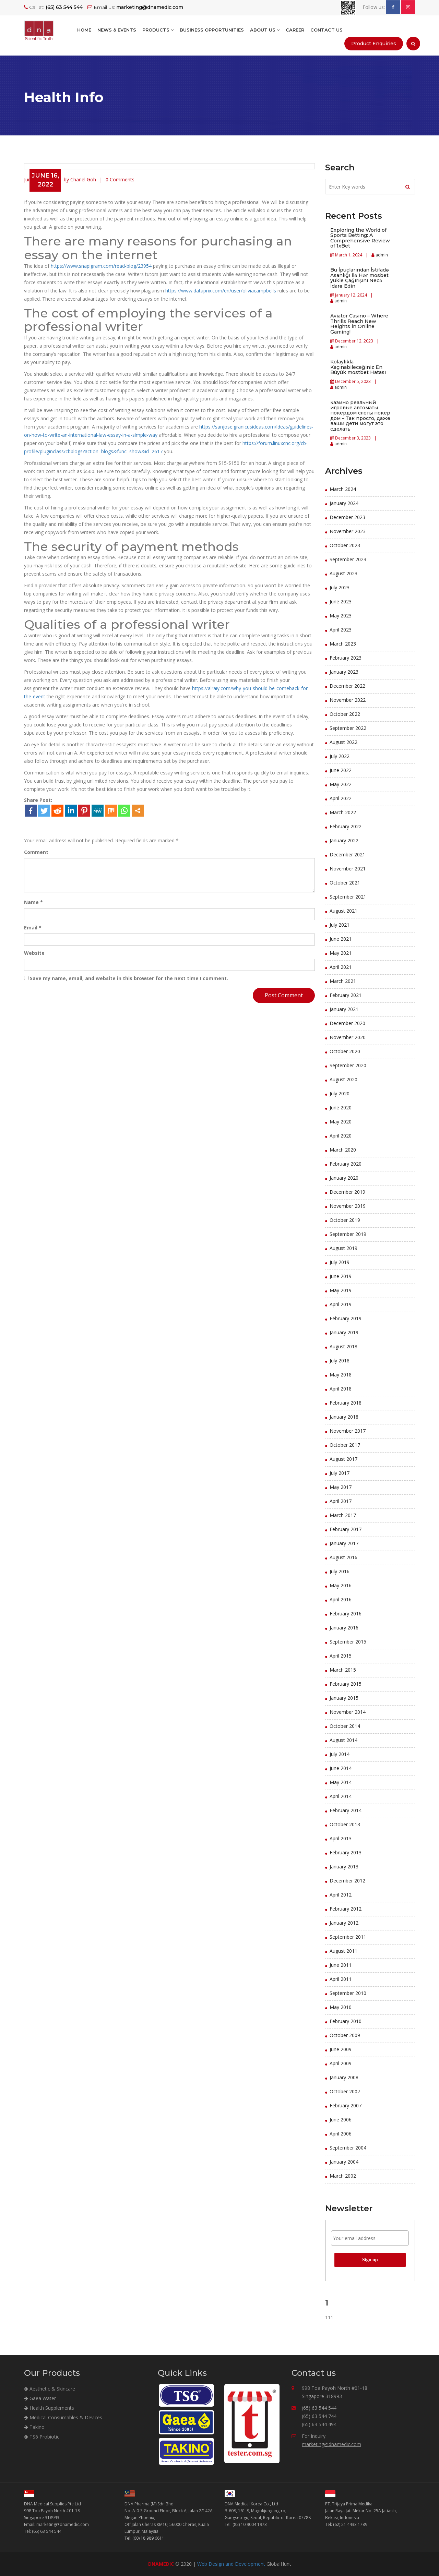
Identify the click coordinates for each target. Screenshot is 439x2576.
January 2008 (344, 2077)
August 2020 (343, 1079)
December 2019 (347, 1192)
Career (295, 30)
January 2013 (344, 1866)
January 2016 (344, 1627)
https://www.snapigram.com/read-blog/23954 (101, 266)
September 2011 (348, 1937)
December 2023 (347, 517)
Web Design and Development (231, 2564)
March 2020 (343, 1149)
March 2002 (343, 2175)
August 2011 (343, 1951)
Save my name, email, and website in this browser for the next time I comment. (129, 978)
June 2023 (341, 601)
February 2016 (345, 1613)
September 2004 (348, 2147)
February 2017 (345, 1529)
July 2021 (339, 925)
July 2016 (339, 1571)
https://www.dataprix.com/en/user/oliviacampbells (220, 290)
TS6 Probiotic (41, 2436)
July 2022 (339, 756)
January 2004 (344, 2161)
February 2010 (345, 2021)
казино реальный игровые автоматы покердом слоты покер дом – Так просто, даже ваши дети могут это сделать (360, 415)
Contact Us (326, 30)
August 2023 (343, 573)
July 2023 (339, 587)
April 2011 (341, 1979)
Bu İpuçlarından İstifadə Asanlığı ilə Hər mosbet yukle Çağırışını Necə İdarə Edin (359, 278)
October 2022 (345, 714)
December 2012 (347, 1880)
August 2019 (343, 1248)
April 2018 (341, 1388)
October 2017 (345, 1445)
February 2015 (345, 1684)
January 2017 (344, 1543)
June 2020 (341, 1107)
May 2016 (341, 1585)
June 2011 (341, 1965)
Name (33, 902)
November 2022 (348, 700)
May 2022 (341, 784)
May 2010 (341, 2007)
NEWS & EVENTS (116, 30)
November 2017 (348, 1431)
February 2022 (345, 826)
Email (32, 927)
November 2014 (348, 1712)
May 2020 (341, 1121)
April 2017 (341, 1501)
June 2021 (341, 939)
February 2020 (345, 1163)
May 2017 (341, 1487)
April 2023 (341, 629)
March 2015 (343, 1669)
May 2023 (341, 615)
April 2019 (341, 1304)
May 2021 (341, 953)
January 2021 (344, 1009)
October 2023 (345, 545)
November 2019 (348, 1206)
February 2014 (345, 1810)
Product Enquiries (373, 43)
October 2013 (345, 1824)
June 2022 (341, 770)
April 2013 (341, 1838)
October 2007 (345, 2091)
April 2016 (341, 1599)
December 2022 (347, 686)
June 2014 (341, 1768)
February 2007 (345, 2105)
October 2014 (345, 1726)
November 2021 (348, 868)
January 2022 (344, 840)
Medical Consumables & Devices (63, 2417)
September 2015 (348, 1641)
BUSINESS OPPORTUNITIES (212, 30)
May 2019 (341, 1290)
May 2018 (341, 1374)
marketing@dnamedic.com (331, 2444)
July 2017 (339, 1473)
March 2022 (343, 812)
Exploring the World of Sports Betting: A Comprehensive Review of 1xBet (360, 238)
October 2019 (345, 1220)
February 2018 (345, 1402)
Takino (34, 2427)
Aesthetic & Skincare (49, 2388)
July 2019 (339, 1262)
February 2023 (345, 657)
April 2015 (341, 1655)
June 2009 (341, 2049)
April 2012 (341, 1894)
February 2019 (345, 1318)
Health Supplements (49, 2408)
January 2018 (344, 1416)
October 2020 (345, 1051)
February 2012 (345, 1908)
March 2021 (343, 981)
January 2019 (344, 1332)
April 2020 (341, 1135)
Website (34, 953)
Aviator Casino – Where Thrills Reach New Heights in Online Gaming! (359, 324)
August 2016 (343, 1557)
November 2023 (348, 531)
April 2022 (341, 798)
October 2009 (345, 2035)
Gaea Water (40, 2398)
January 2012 (344, 1922)
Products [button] (158, 30)
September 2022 (348, 728)
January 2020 (344, 1178)
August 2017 (343, 1459)
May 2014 (341, 1782)
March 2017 (343, 1515)
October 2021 (345, 882)
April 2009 (341, 2063)
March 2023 (343, 643)
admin (381, 255)
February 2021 (345, 995)
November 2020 (348, 1037)
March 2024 (343, 489)
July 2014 (339, 1754)
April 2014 (341, 1796)
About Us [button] (265, 30)
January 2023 (344, 672)
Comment (36, 852)
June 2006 (341, 2119)
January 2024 (344, 503)
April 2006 (341, 2133)
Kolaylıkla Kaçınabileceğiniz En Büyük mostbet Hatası (358, 367)
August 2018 (343, 1346)
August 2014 (343, 1740)
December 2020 (347, 1023)
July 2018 (339, 1360)
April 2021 (341, 967)
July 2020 (339, 1093)
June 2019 (341, 1276)
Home (84, 30)
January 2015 (344, 1698)
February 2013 (345, 1852)
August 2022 (343, 742)
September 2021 (348, 896)
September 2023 (348, 559)
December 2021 (347, 854)
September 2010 (348, 1993)
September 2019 (348, 1234)
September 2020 (348, 1065)
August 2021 (343, 910)
